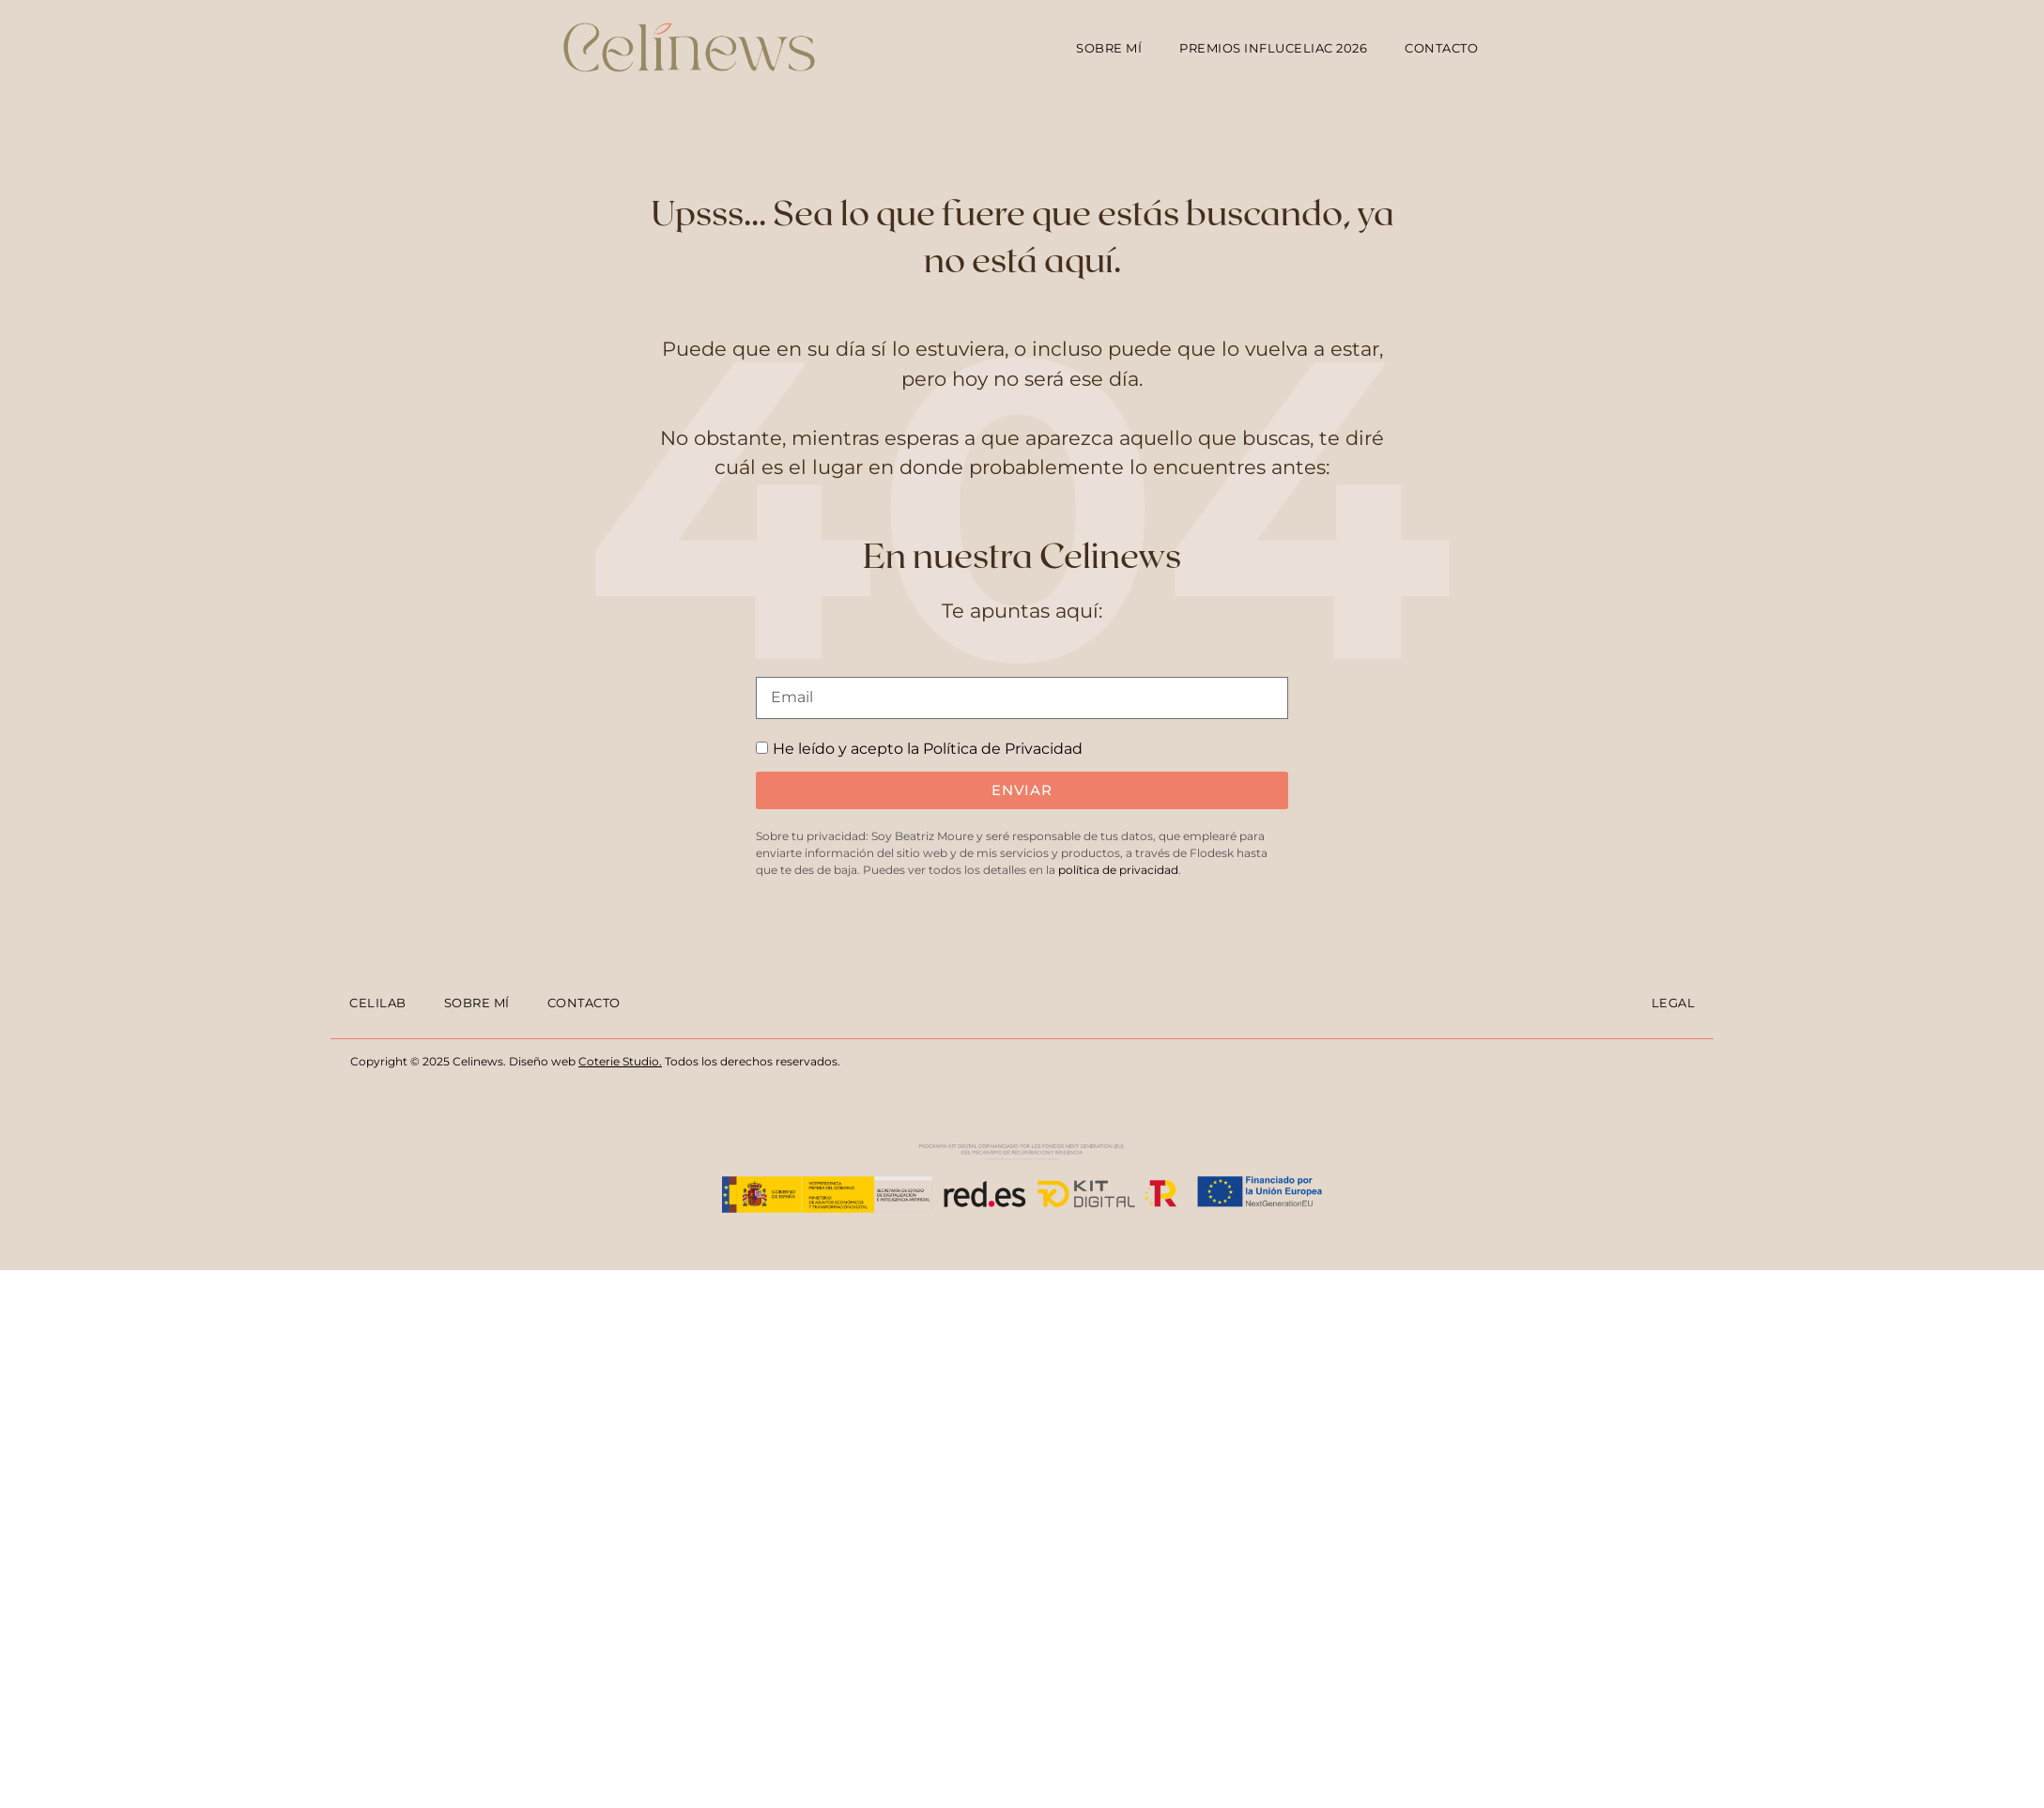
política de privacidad (1118, 870)
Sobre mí (1109, 47)
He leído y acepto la (928, 749)
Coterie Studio (618, 1061)
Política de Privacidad (1003, 749)
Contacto (1441, 47)
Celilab (378, 1002)
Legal (1674, 1002)
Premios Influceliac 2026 (1273, 47)
